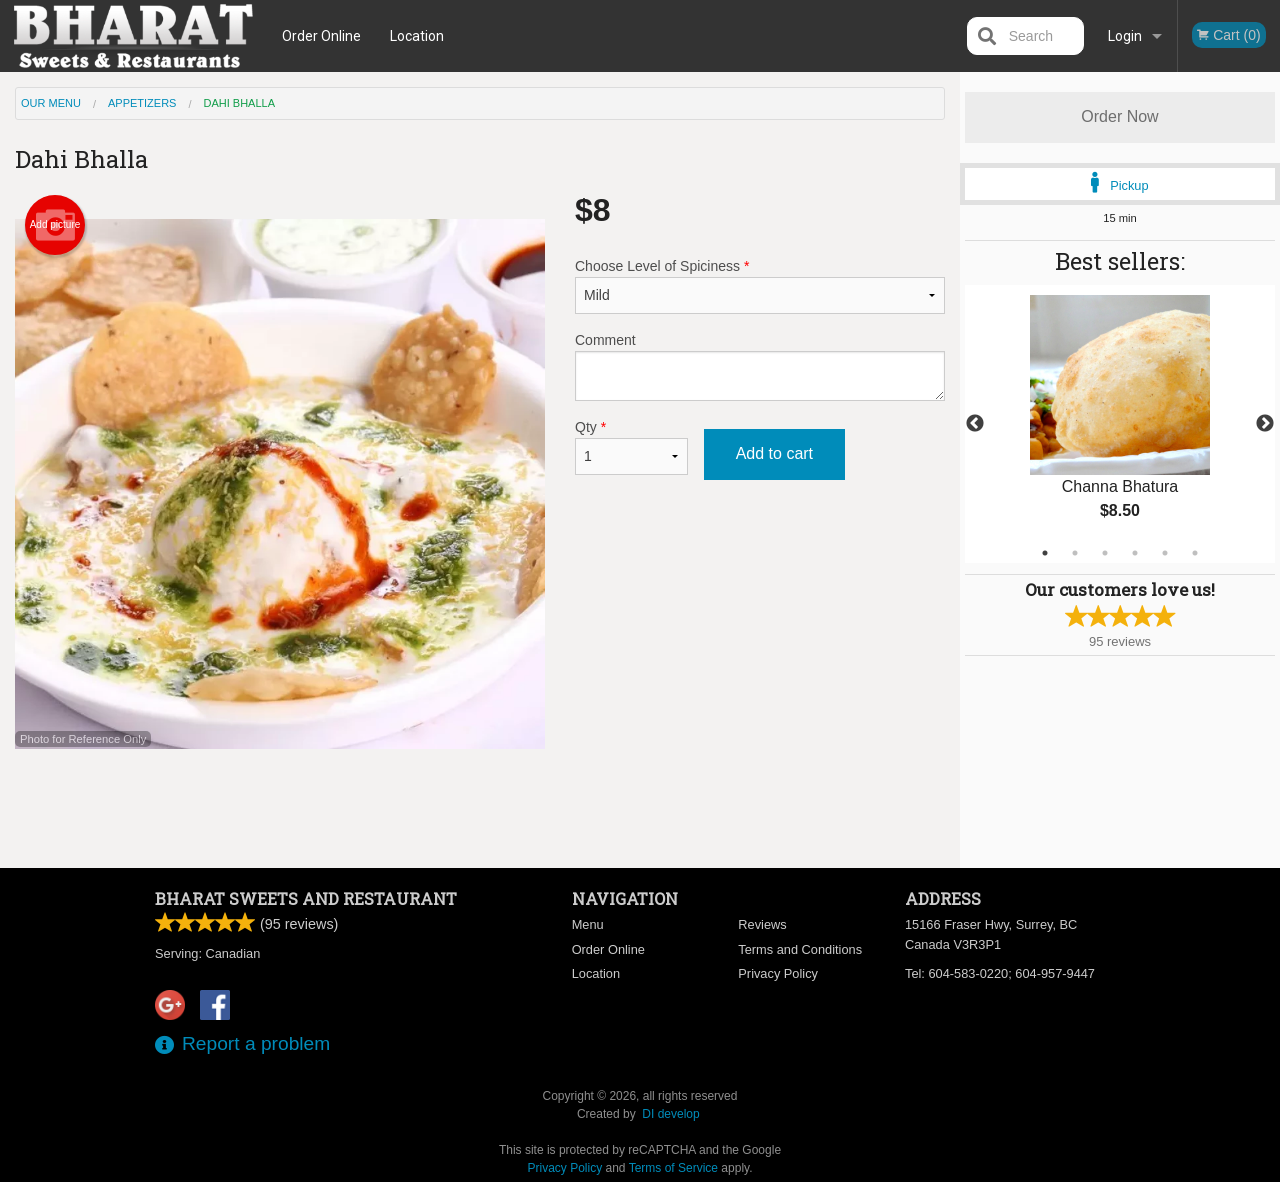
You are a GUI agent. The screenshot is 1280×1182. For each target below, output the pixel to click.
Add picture (55, 225)
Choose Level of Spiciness (760, 286)
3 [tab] (1105, 553)
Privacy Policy (778, 973)
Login (1125, 36)
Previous (975, 424)
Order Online (321, 36)
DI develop (670, 1114)
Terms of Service (673, 1168)
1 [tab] (1045, 553)
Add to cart (774, 453)
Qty (631, 447)
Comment (760, 366)
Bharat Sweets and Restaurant (306, 898)
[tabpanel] (1120, 424)
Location (417, 36)
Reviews (762, 924)
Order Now (1119, 116)
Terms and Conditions (800, 949)
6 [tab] (1195, 553)
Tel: (1000, 973)
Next (1265, 424)
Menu (588, 924)
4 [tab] (1135, 553)
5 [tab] (1165, 553)
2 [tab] (1075, 553)
